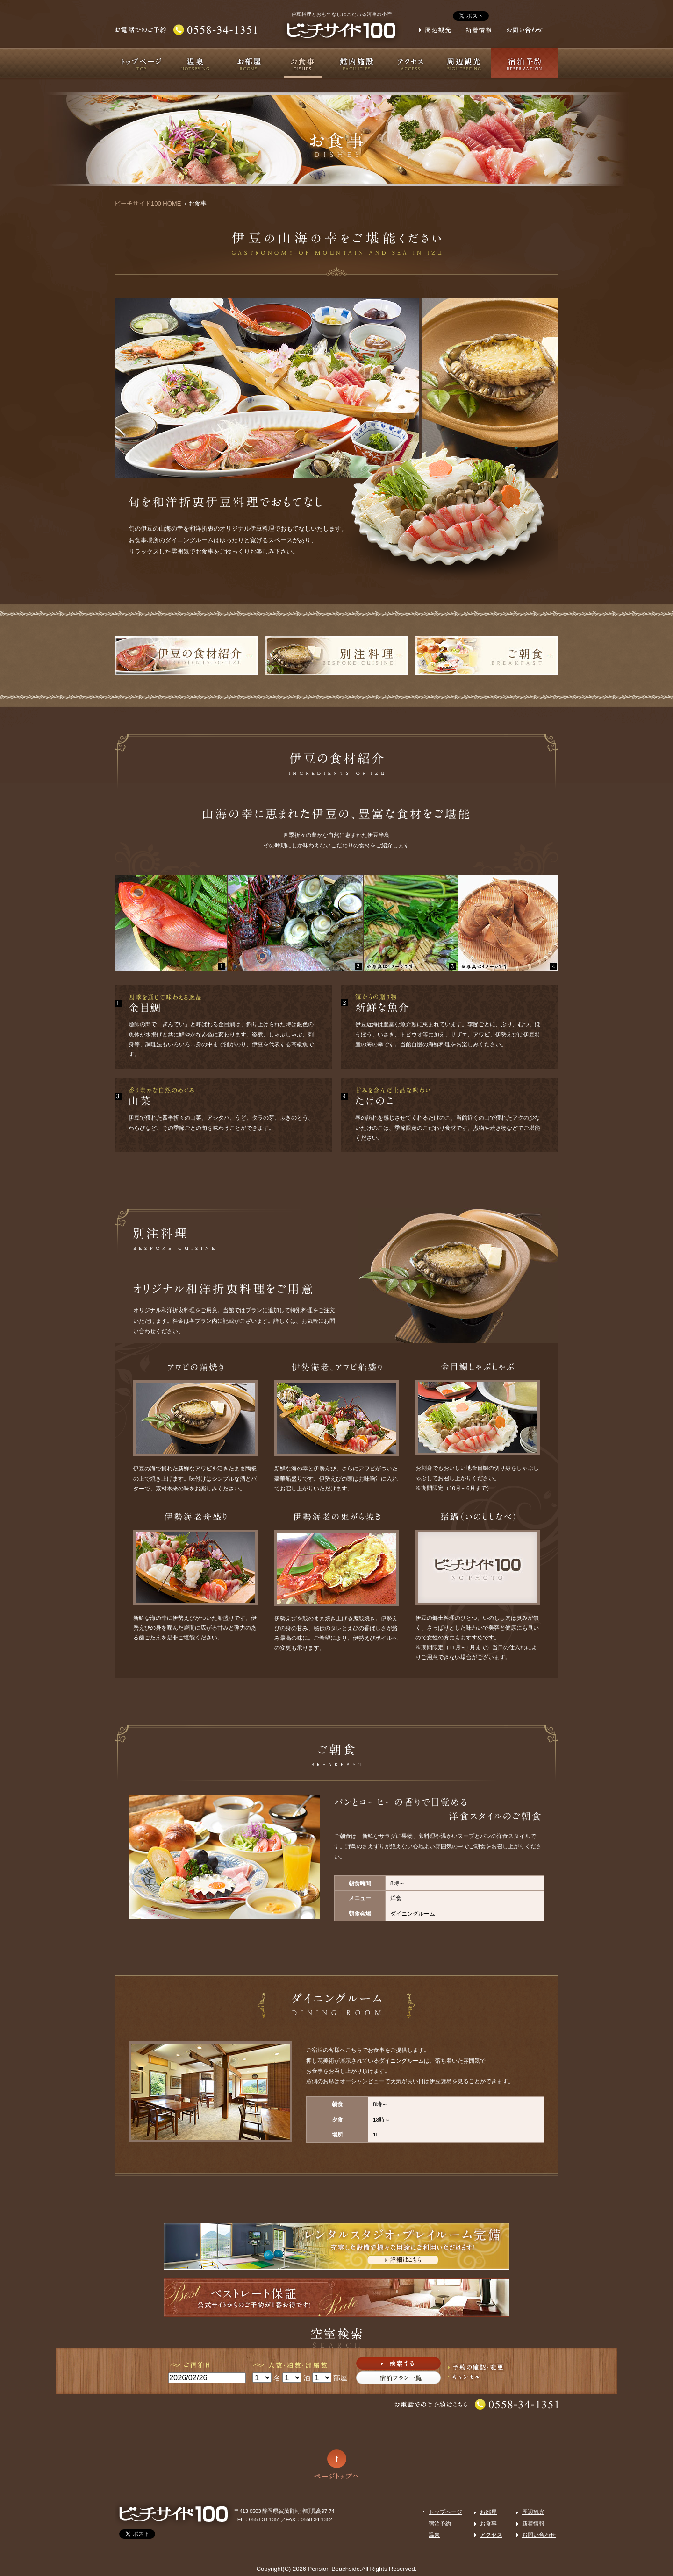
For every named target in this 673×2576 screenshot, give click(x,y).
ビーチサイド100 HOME (148, 203)
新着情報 (533, 2523)
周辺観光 (464, 63)
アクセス (410, 63)
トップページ (141, 63)
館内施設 (356, 63)
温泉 (195, 63)
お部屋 (249, 63)
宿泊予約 (524, 63)
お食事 (302, 63)
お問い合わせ (539, 2535)
